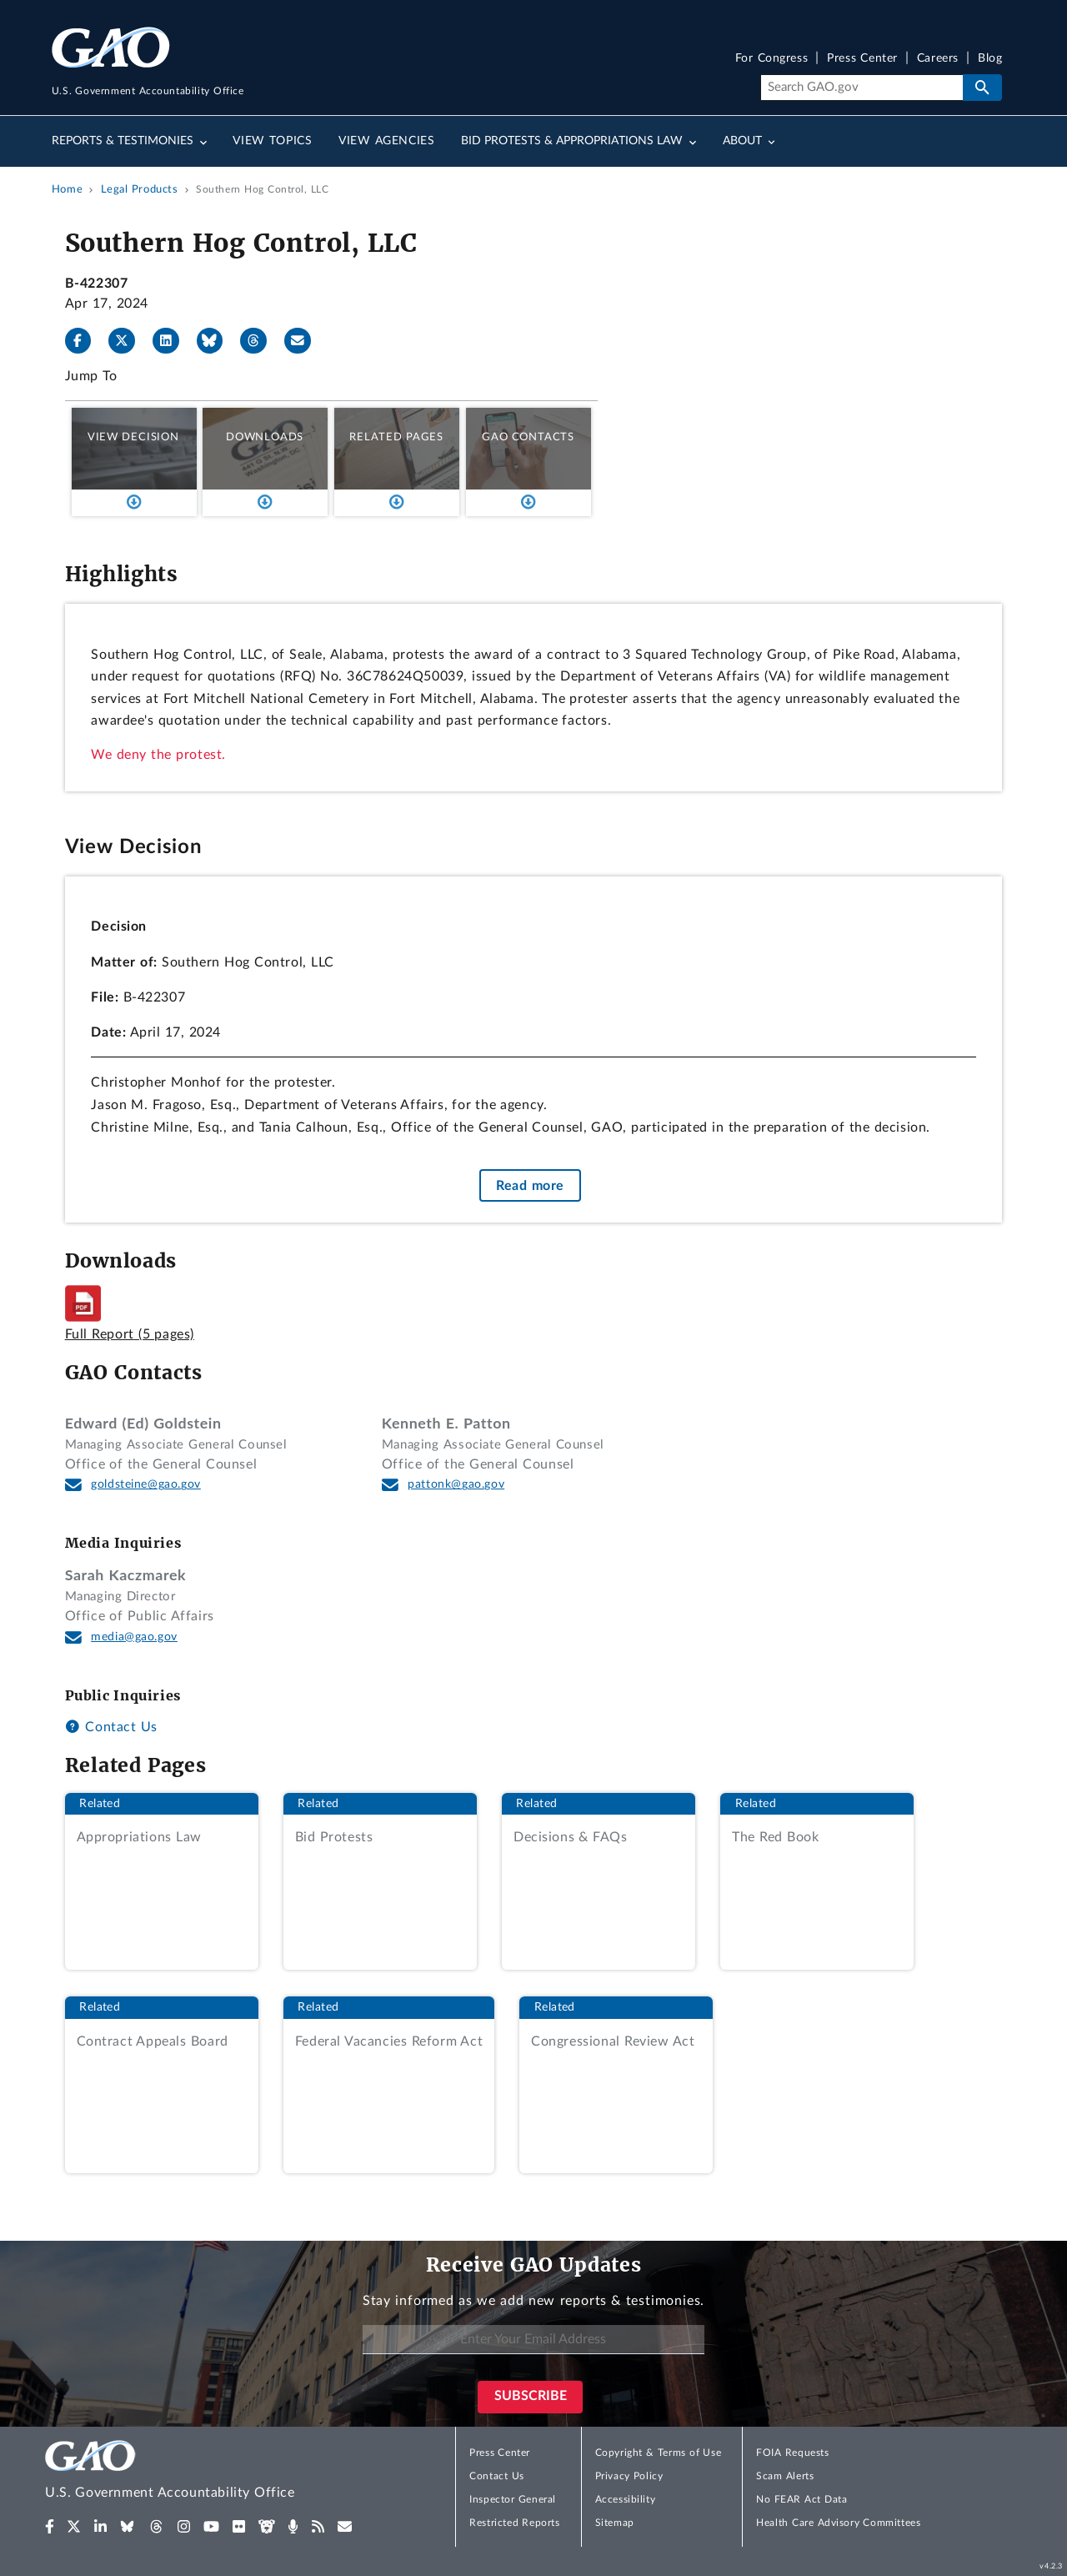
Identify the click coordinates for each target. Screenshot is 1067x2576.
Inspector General (512, 2499)
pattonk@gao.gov (456, 1484)
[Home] (203, 2472)
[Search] (861, 87)
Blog (990, 58)
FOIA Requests (792, 2453)
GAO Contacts (528, 437)
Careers (938, 58)
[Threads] (260, 341)
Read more (530, 1185)
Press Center (862, 58)
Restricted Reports (514, 2523)
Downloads (264, 437)
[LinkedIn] (173, 341)
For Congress (772, 58)
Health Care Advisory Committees (838, 2523)
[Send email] (304, 341)
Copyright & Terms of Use (658, 2453)
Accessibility (625, 2499)
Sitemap (614, 2523)
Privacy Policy (629, 2476)
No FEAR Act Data (801, 2499)
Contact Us (111, 1727)
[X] (128, 341)
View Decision (133, 437)
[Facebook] (85, 341)
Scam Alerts (785, 2476)
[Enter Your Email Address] (533, 2339)
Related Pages (396, 437)
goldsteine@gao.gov (146, 1484)
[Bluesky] (217, 341)
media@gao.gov (134, 1637)
